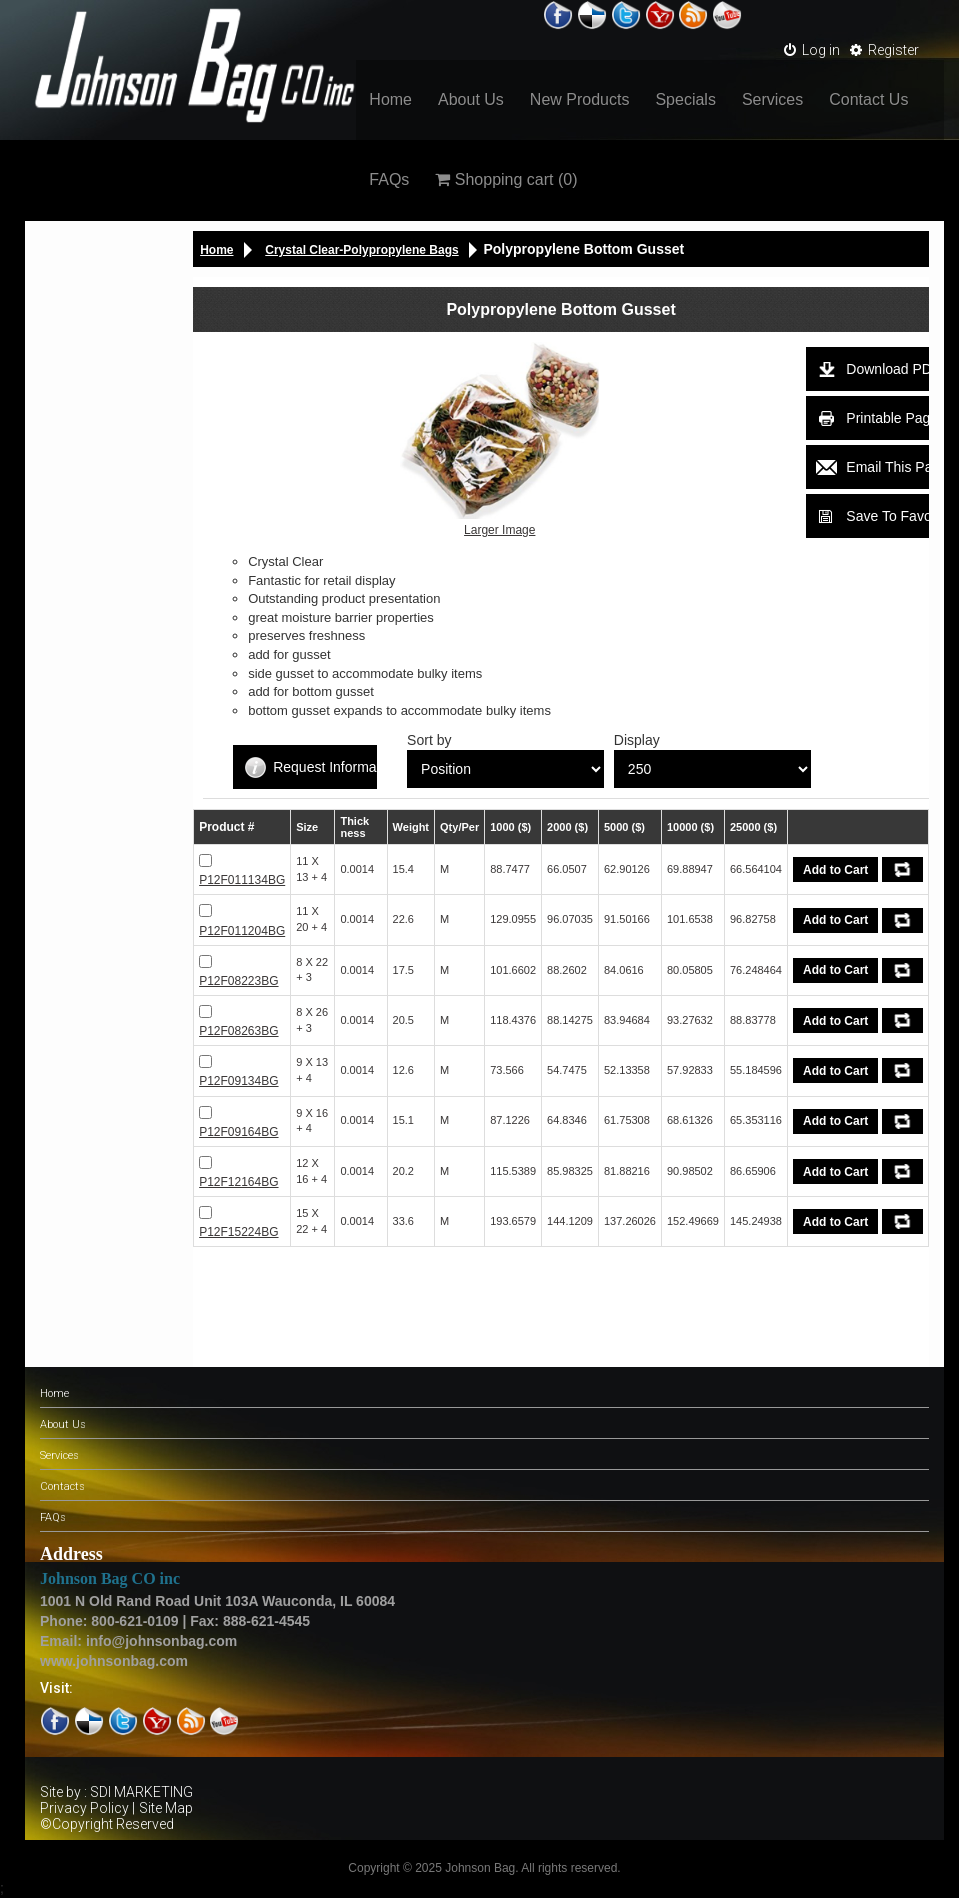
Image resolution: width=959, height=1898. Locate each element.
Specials (685, 99)
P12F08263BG (238, 1031)
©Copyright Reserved (107, 1824)
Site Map (166, 1808)
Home (390, 99)
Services (772, 99)
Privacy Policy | (87, 1808)
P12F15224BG (238, 1232)
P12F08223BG (238, 981)
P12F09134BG (238, 1081)
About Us (471, 99)
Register (884, 50)
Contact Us (868, 99)
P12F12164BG (238, 1182)
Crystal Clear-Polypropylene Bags (361, 250)
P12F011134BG (242, 880)
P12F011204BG (242, 931)
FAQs (389, 179)
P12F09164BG (238, 1132)
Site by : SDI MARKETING (116, 1792)
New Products (580, 99)
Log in (812, 50)
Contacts (62, 1486)
